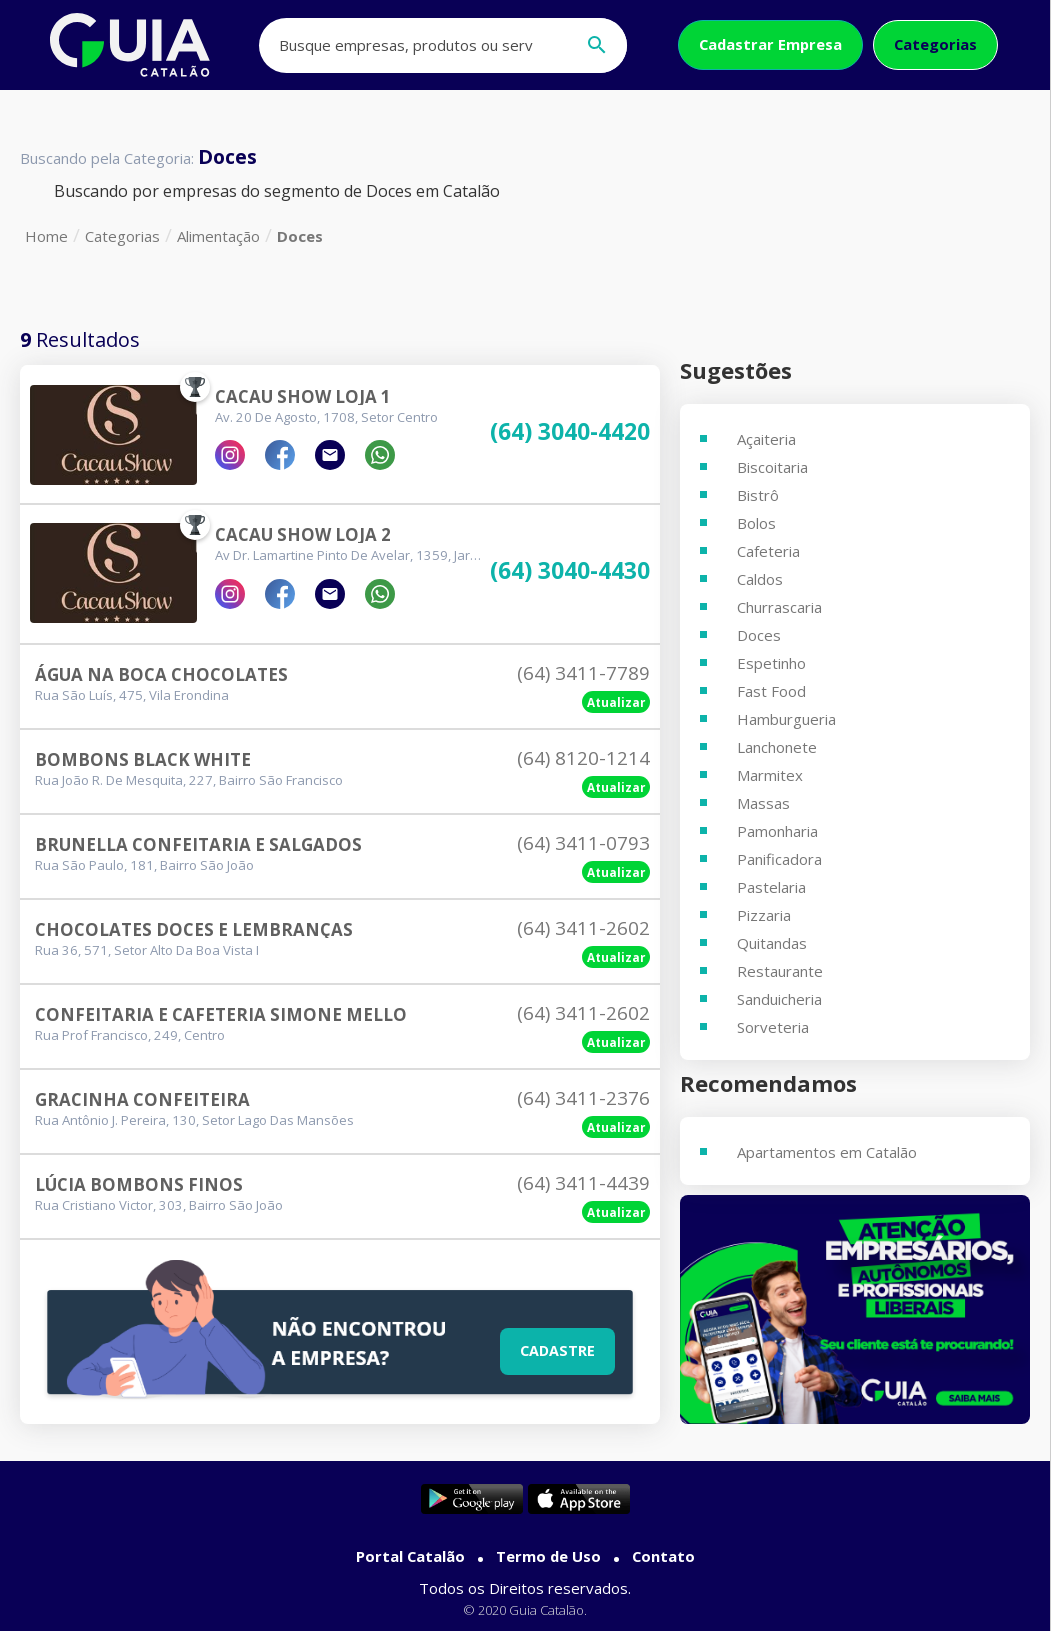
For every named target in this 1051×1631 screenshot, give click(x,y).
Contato (663, 1556)
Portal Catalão (410, 1556)
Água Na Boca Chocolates (161, 674)
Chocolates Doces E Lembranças (194, 929)
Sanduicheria (779, 999)
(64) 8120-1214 (583, 758)
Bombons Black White (143, 759)
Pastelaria (771, 887)
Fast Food (771, 691)
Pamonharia (777, 831)
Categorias (935, 44)
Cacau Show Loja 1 (303, 396)
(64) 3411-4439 (583, 1183)
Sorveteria (773, 1027)
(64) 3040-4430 (570, 571)
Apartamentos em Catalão (827, 1152)
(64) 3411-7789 (583, 673)
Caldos (760, 579)
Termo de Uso (548, 1556)
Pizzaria (764, 915)
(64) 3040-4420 (570, 432)
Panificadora (779, 859)
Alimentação (218, 236)
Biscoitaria (772, 467)
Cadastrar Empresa (770, 44)
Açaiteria (766, 439)
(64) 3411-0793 (583, 843)
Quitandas (772, 943)
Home (46, 236)
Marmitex (770, 775)
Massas (763, 803)
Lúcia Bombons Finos (139, 1184)
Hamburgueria (786, 719)
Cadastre (557, 1350)
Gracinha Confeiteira (142, 1099)
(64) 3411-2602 (583, 928)
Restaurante (780, 971)
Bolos (756, 523)
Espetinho (771, 663)
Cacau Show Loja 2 (303, 534)
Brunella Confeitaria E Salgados (198, 844)
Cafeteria (768, 551)
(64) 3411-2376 (583, 1098)
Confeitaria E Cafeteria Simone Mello (221, 1014)
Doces (300, 236)
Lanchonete (777, 747)
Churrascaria (779, 607)
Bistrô (758, 495)
